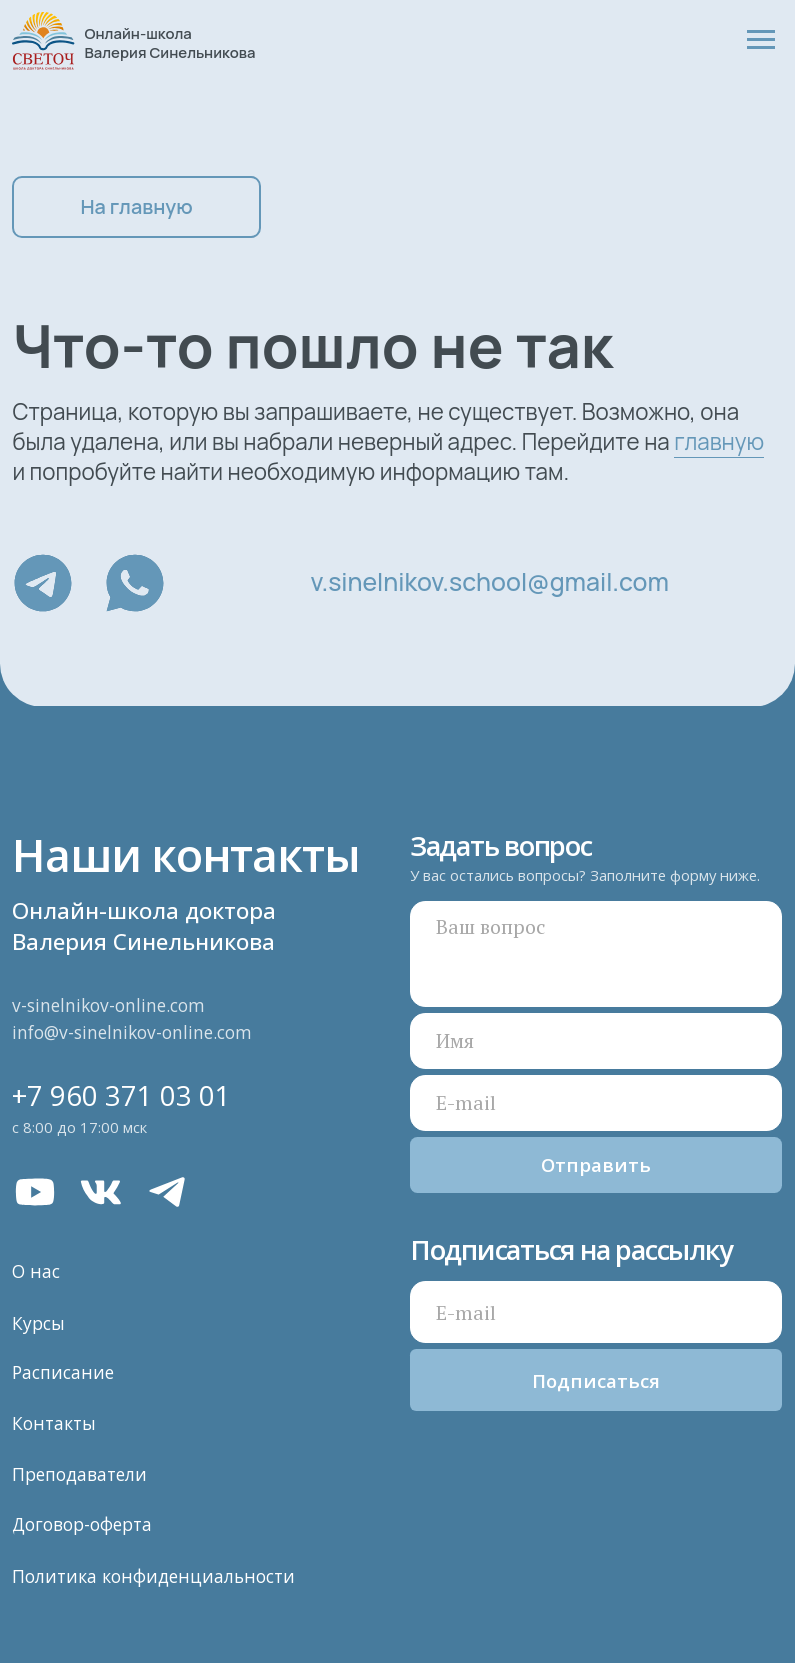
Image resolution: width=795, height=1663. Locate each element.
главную (719, 441)
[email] (596, 1312)
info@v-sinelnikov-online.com (132, 1032)
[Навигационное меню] (761, 40)
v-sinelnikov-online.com (108, 1005)
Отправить (596, 1164)
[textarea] (596, 954)
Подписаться (596, 1380)
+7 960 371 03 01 (121, 1095)
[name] (596, 1041)
